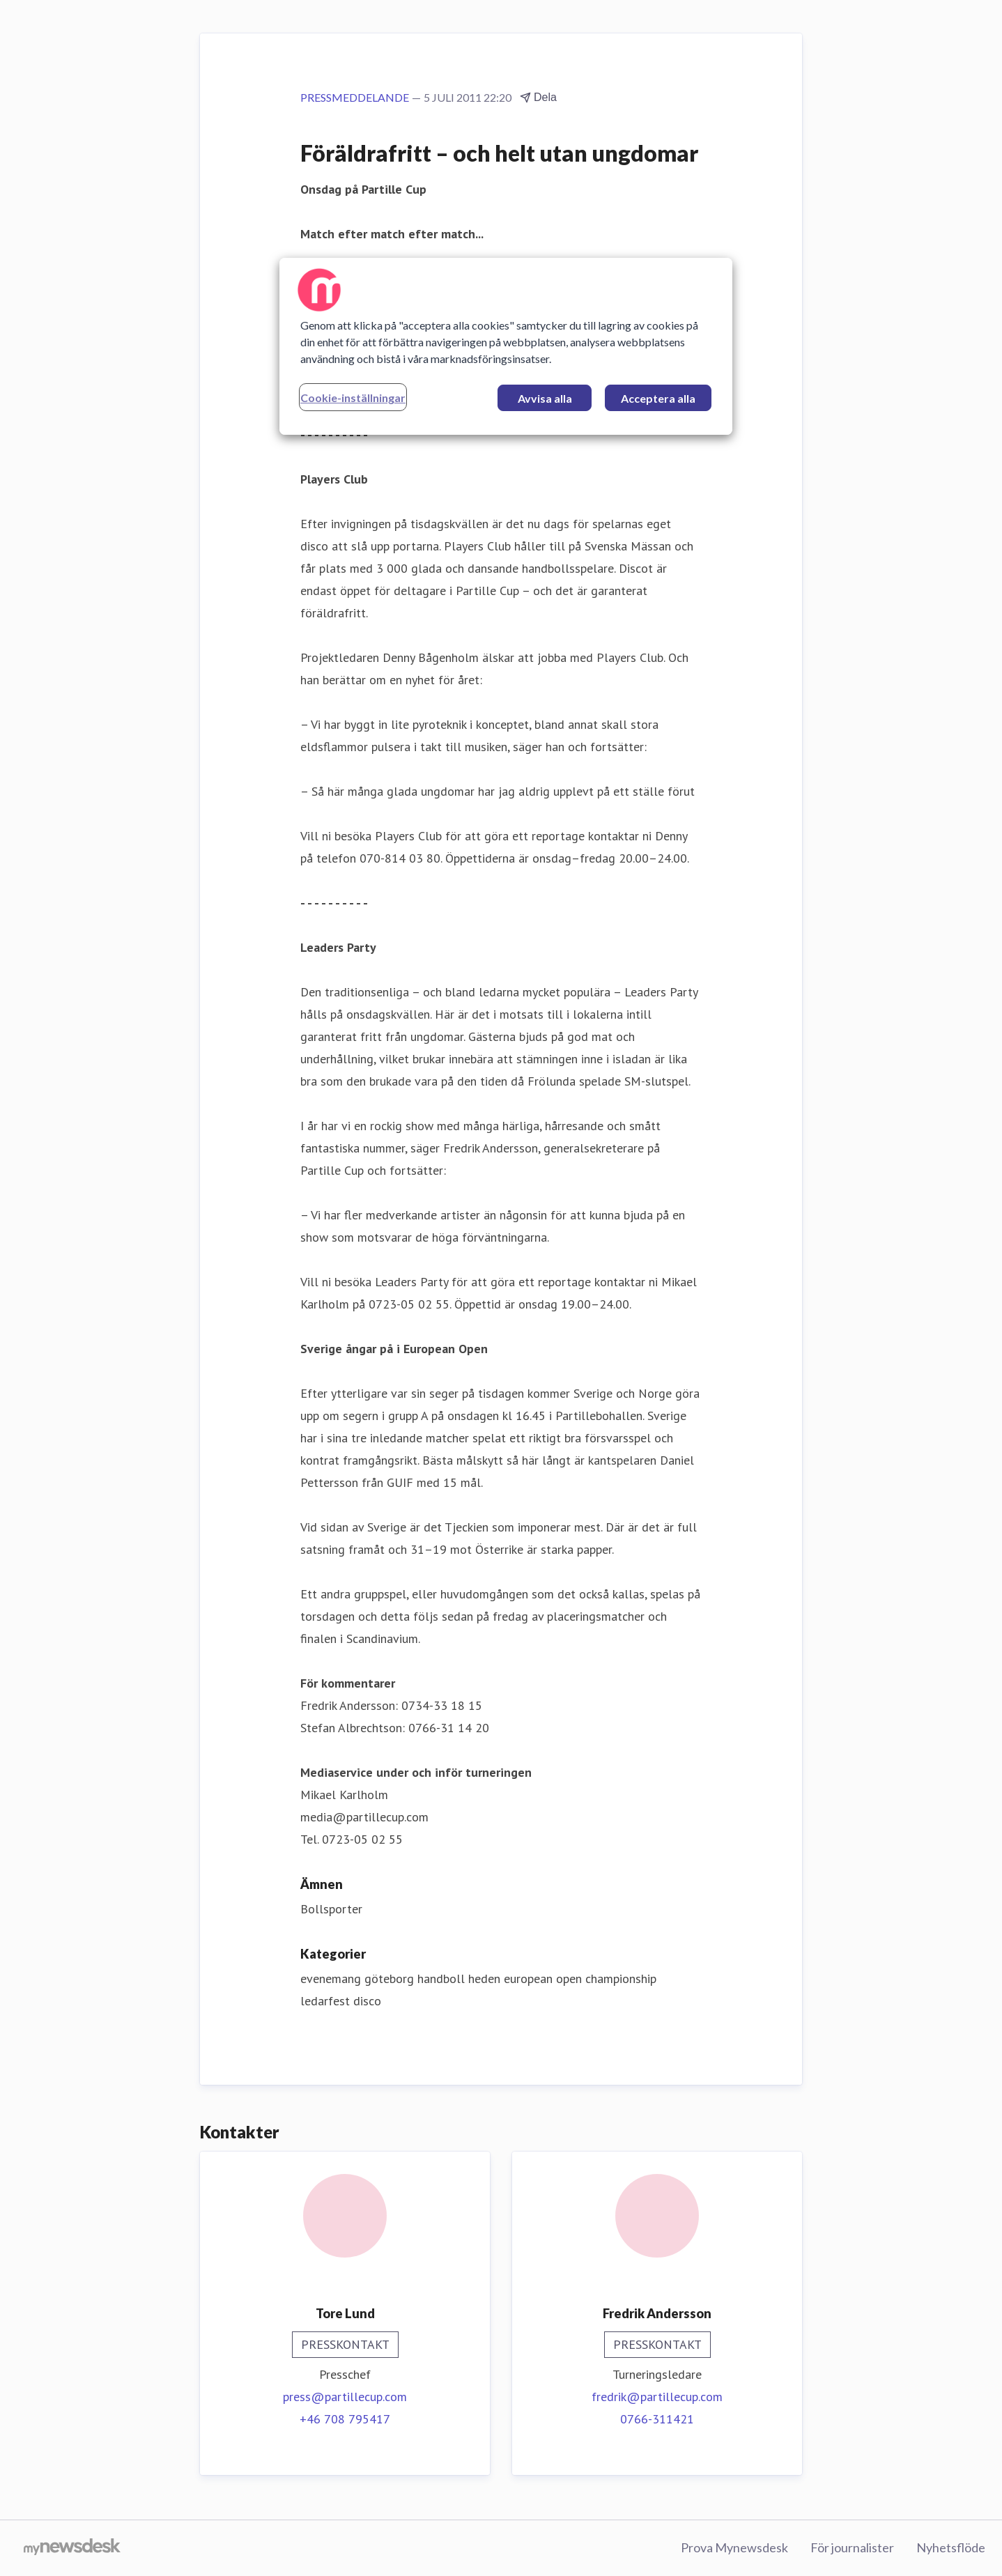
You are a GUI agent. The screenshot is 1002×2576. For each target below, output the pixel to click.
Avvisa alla (545, 398)
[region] (505, 346)
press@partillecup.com (345, 2397)
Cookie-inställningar (353, 397)
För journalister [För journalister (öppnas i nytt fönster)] (852, 2547)
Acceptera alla (658, 398)
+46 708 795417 (345, 2419)
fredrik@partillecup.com (657, 2397)
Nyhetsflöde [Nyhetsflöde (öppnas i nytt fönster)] (950, 2547)
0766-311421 (657, 2419)
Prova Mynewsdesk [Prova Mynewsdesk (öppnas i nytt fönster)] (734, 2547)
